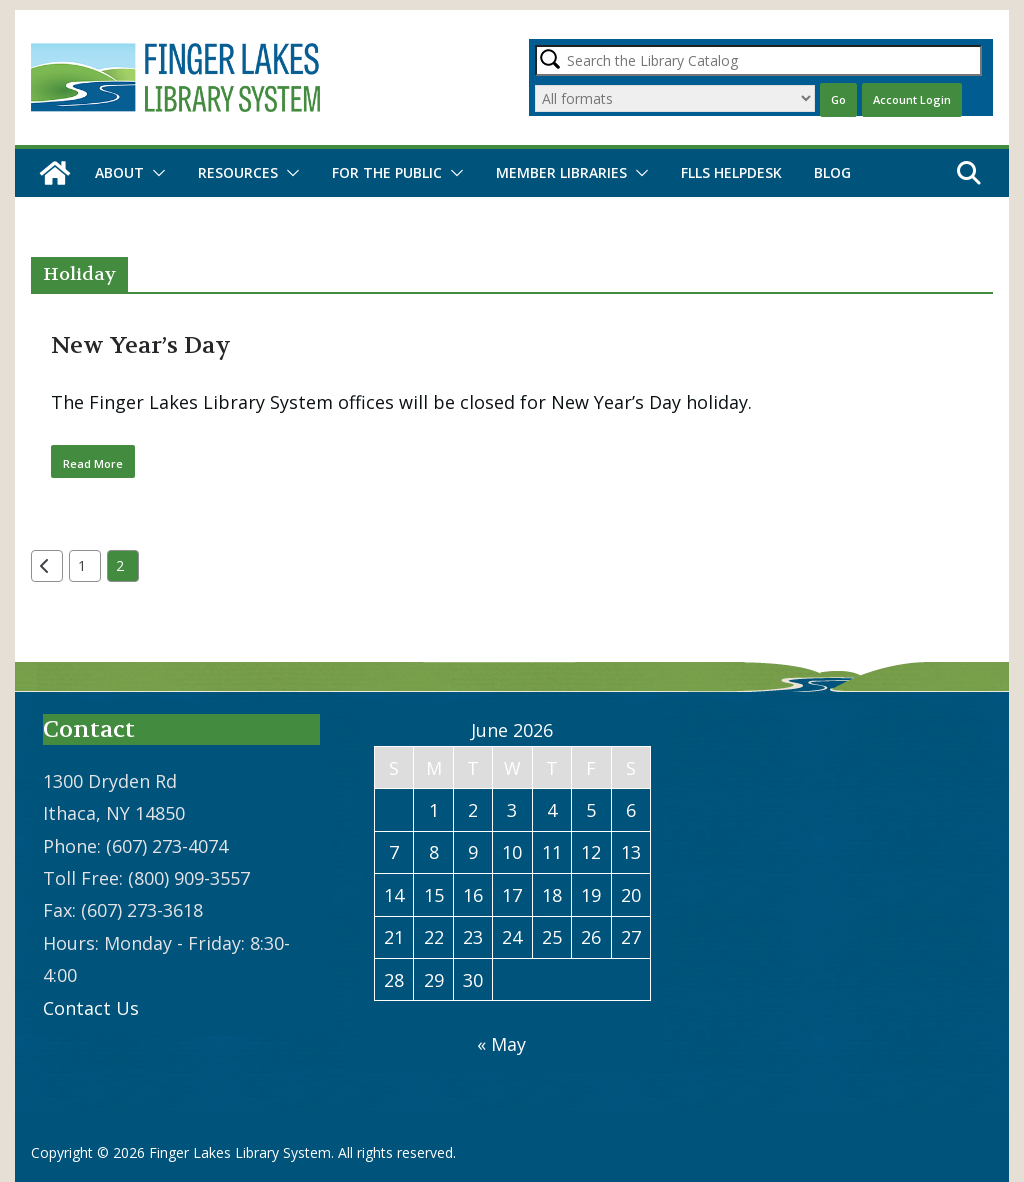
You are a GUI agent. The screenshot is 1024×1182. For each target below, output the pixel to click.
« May (501, 1044)
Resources (238, 172)
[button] (155, 173)
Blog (832, 172)
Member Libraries (561, 172)
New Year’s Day (141, 345)
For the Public (387, 172)
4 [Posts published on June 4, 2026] (552, 810)
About (119, 172)
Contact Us (91, 1008)
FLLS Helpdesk (731, 172)
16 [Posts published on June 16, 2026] (473, 895)
